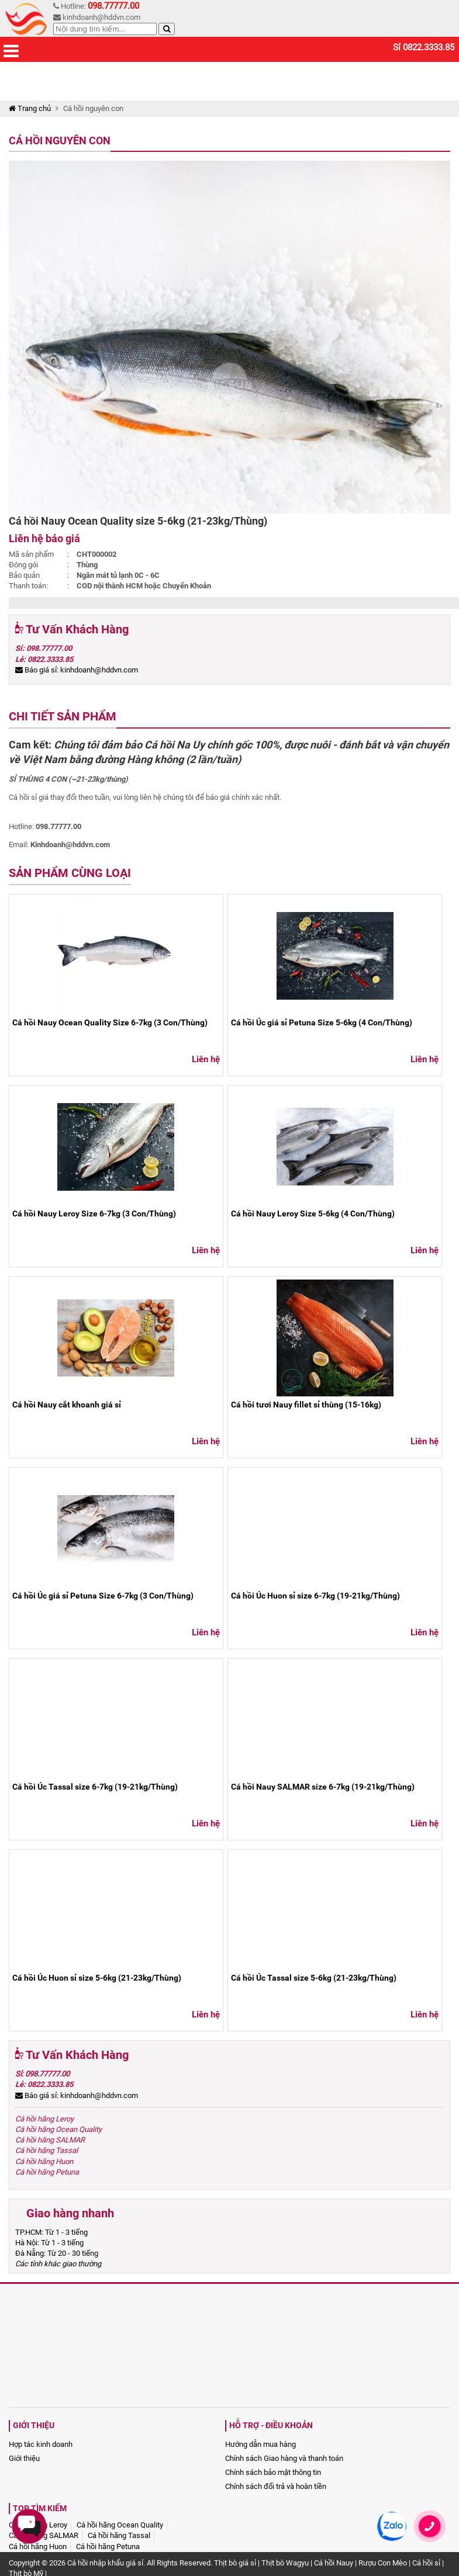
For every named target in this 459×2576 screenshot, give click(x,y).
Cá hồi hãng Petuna (47, 2172)
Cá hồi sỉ (426, 2562)
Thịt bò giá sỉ (235, 2562)
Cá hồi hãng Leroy (44, 2118)
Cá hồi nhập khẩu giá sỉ (105, 2562)
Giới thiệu (24, 2458)
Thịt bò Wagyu (285, 2562)
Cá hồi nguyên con (60, 140)
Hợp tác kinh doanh (41, 2444)
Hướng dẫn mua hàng (260, 2444)
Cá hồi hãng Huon (44, 2161)
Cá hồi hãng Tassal (46, 2150)
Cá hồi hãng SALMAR (50, 2139)
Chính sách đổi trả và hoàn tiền (275, 2486)
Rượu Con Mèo (382, 2562)
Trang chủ (30, 108)
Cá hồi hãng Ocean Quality (58, 2129)
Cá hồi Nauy (333, 2562)
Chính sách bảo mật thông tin (273, 2472)
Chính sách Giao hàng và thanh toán (284, 2458)
